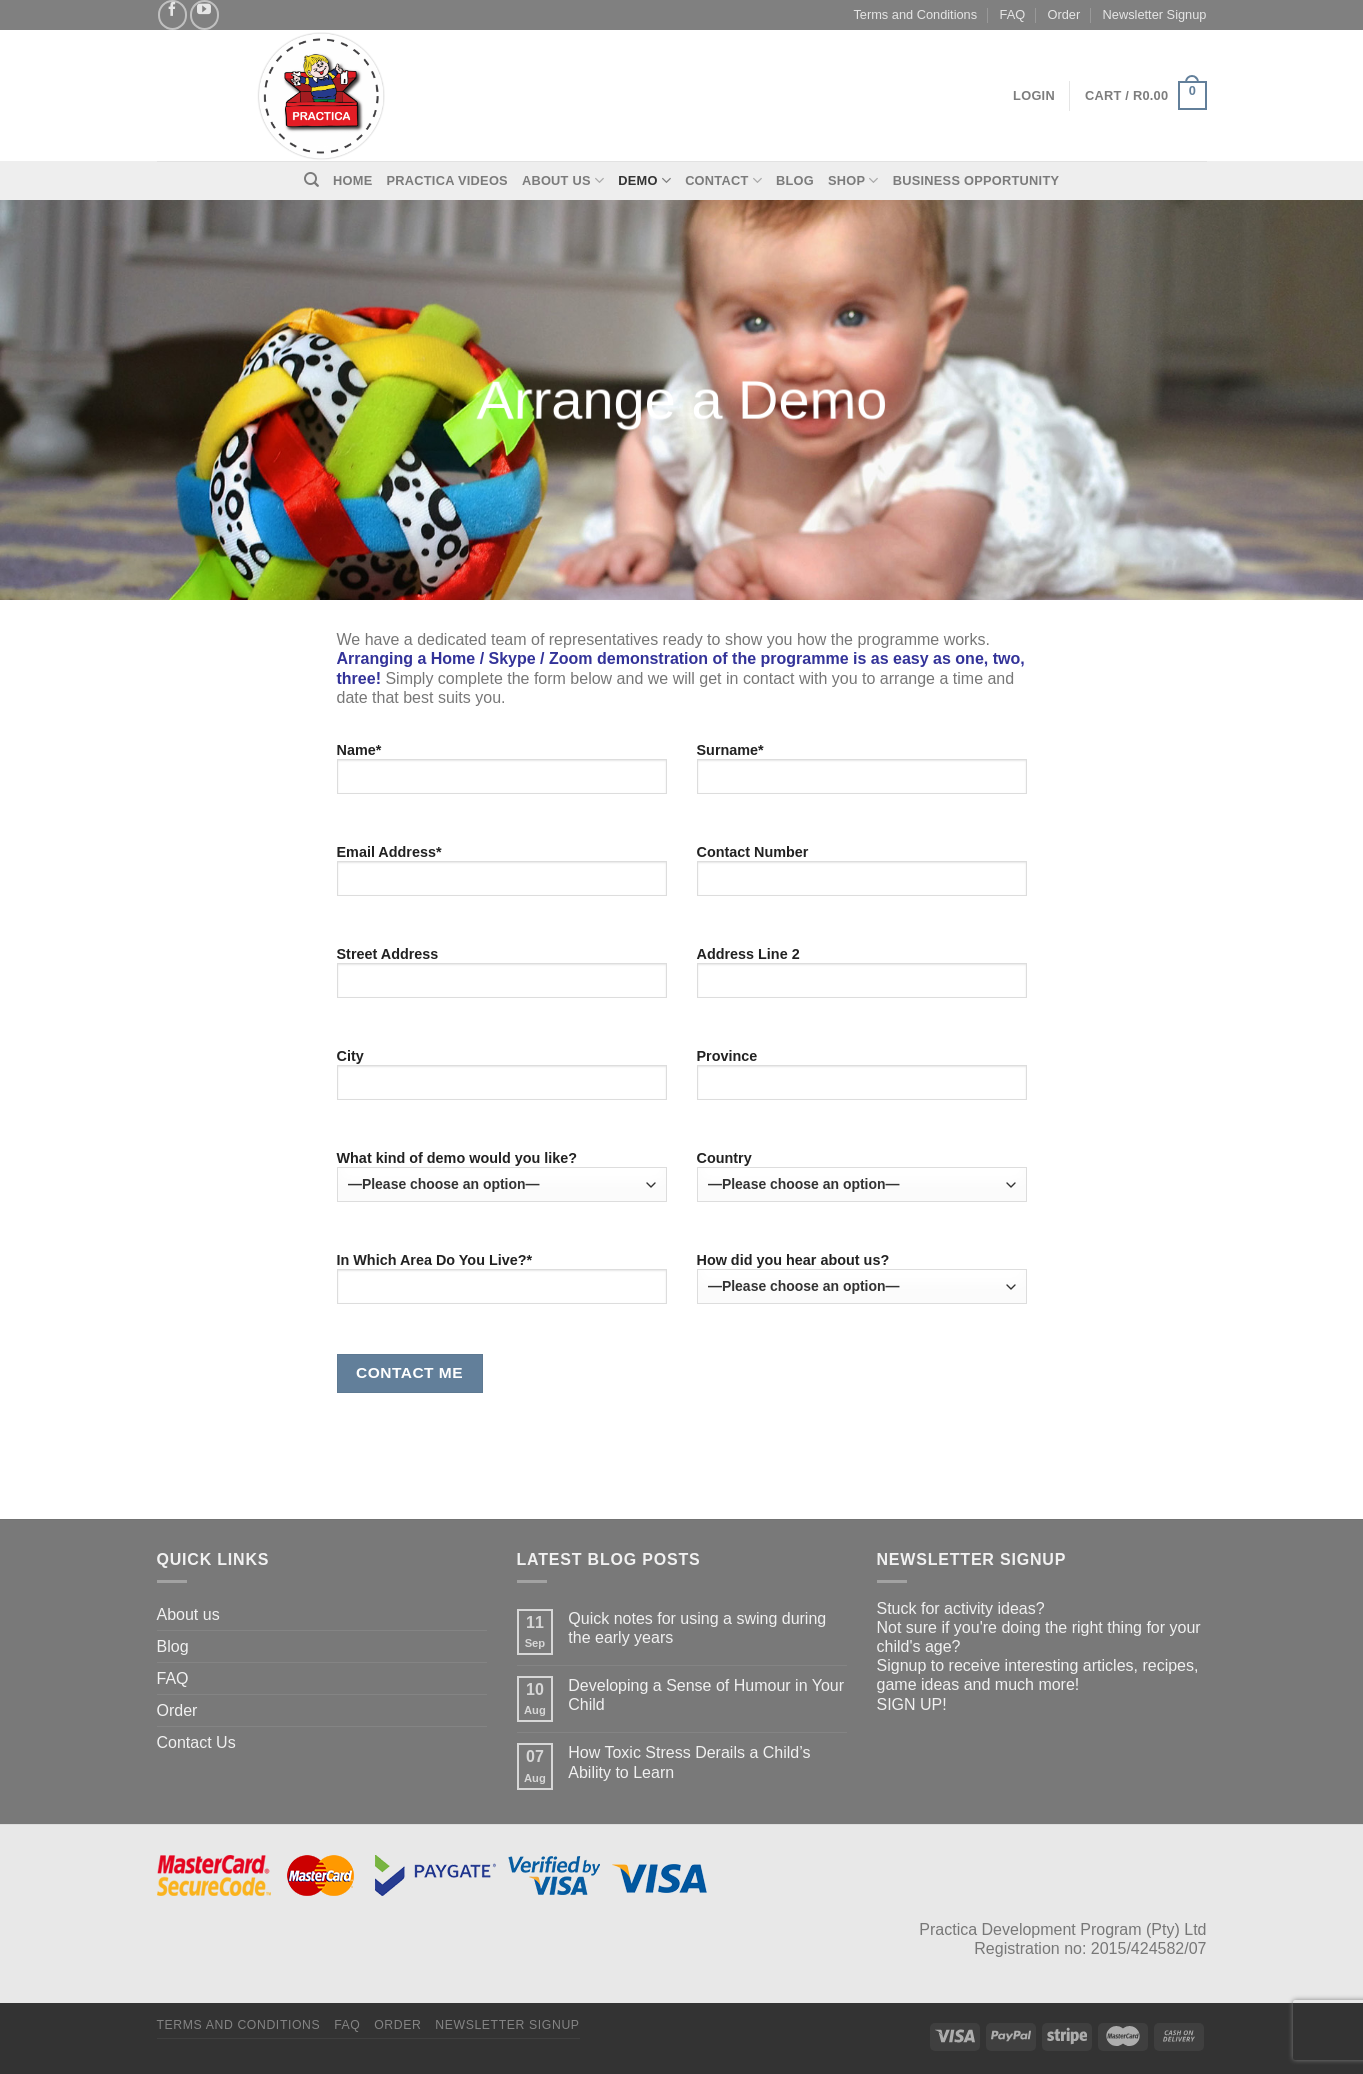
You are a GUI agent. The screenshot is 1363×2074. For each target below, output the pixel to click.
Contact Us (196, 1742)
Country (862, 1176)
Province (862, 1081)
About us (188, 1614)
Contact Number (862, 877)
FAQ (1013, 14)
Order (1064, 14)
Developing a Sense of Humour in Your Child (706, 1695)
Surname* (862, 775)
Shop (853, 180)
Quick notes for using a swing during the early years (697, 1628)
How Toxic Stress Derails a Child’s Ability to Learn (689, 1762)
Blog (795, 180)
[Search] (311, 180)
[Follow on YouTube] (204, 14)
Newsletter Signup (1155, 14)
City (502, 1081)
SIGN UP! (912, 1704)
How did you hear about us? (862, 1278)
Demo (644, 180)
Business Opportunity (976, 180)
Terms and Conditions (915, 14)
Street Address (502, 979)
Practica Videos (447, 180)
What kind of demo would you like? (502, 1176)
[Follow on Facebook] (172, 14)
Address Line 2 (862, 979)
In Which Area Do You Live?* (502, 1285)
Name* (502, 775)
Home (352, 180)
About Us (563, 180)
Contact (723, 180)
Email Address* (502, 877)
